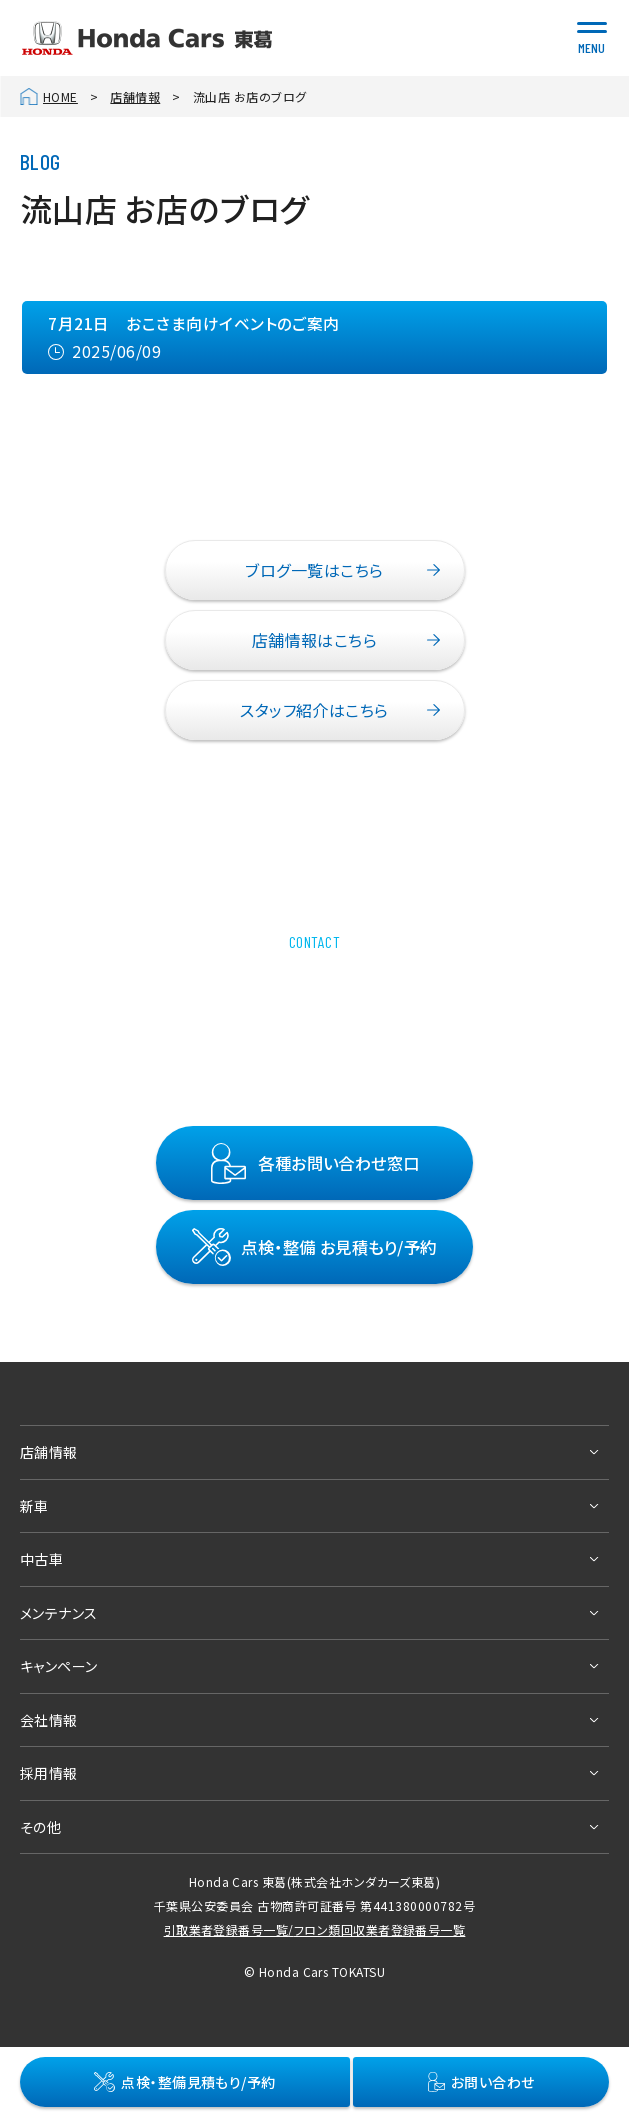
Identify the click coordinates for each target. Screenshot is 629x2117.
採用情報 (49, 1773)
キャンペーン (59, 1666)
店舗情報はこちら (315, 640)
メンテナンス (59, 1613)
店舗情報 (135, 96)
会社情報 (49, 1720)
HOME (60, 96)
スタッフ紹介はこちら (314, 710)
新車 (34, 1506)
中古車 (41, 1559)
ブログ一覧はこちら (314, 570)
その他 (40, 1827)
